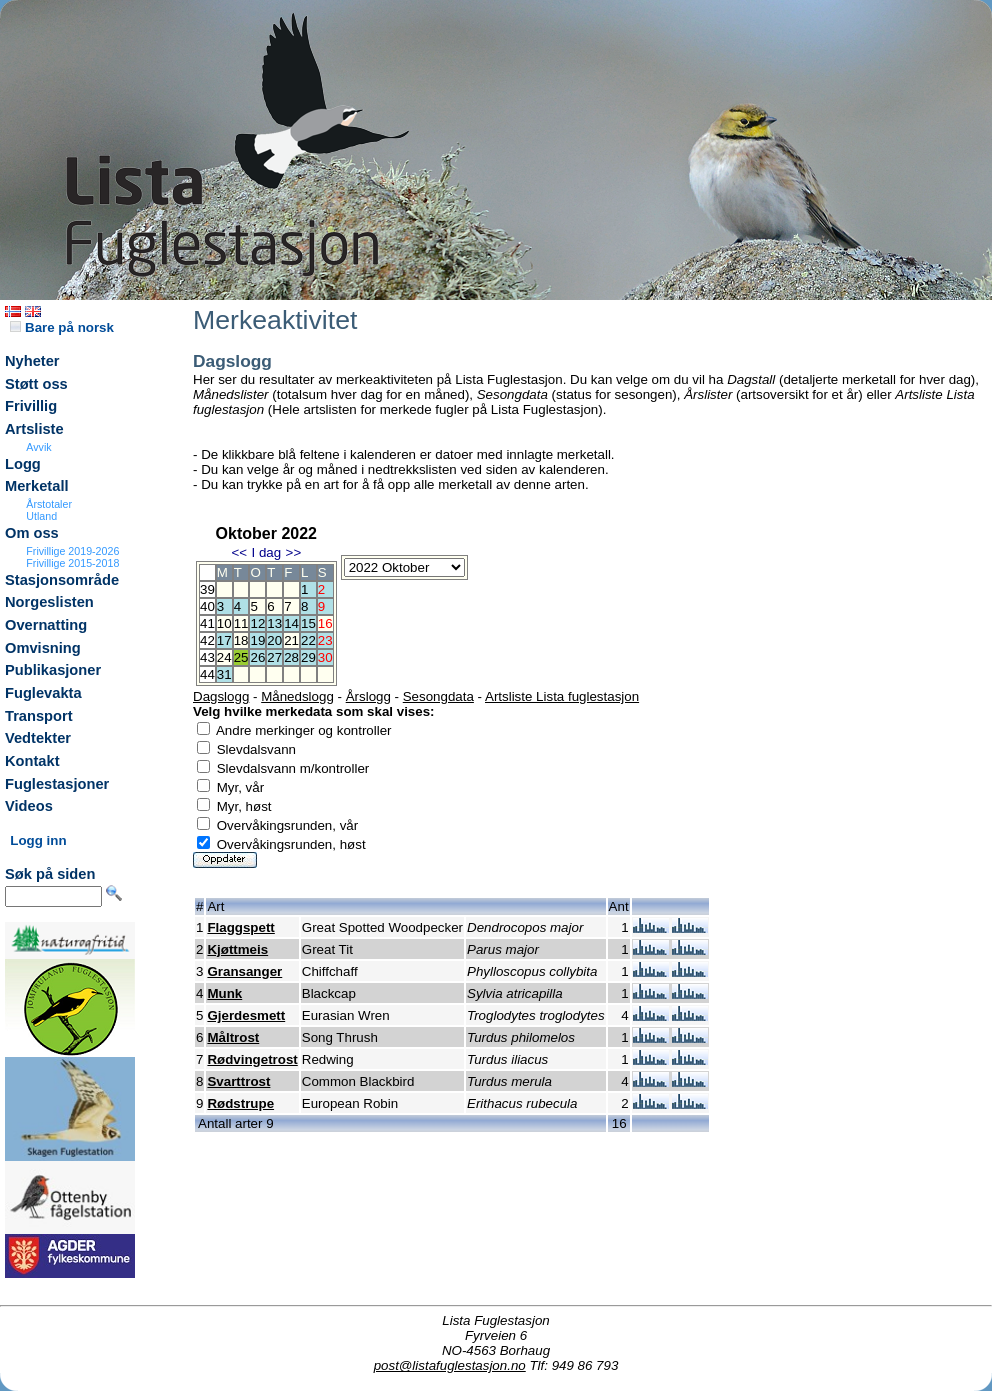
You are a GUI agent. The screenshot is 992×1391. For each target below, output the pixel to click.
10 (224, 623)
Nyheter (32, 361)
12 (257, 623)
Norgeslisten (49, 602)
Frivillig (31, 406)
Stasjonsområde (62, 580)
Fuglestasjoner (57, 784)
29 (308, 657)
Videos (29, 806)
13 (274, 623)
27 (274, 657)
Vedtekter (38, 738)
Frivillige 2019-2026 (72, 551)
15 (308, 623)
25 (241, 657)
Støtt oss (36, 384)
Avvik (38, 447)
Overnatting (46, 625)
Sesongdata (438, 696)
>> (294, 552)
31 (224, 674)
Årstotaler (49, 504)
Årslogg (368, 696)
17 (224, 640)
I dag (266, 552)
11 (241, 623)
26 (257, 657)
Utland (41, 516)
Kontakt (32, 761)
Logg (23, 464)
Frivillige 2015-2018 (72, 563)
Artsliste (34, 429)
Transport (39, 716)
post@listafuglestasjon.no (450, 1365)
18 (241, 640)
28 (291, 657)
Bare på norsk (62, 327)
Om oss (32, 533)
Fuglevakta (43, 693)
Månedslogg (297, 696)
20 (274, 640)
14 (291, 623)
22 (308, 640)
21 (291, 640)
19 (257, 640)
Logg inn (38, 840)
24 (224, 657)
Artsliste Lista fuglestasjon (562, 696)
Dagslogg (221, 696)
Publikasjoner (53, 670)
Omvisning (43, 648)
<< (239, 552)
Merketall (37, 486)
